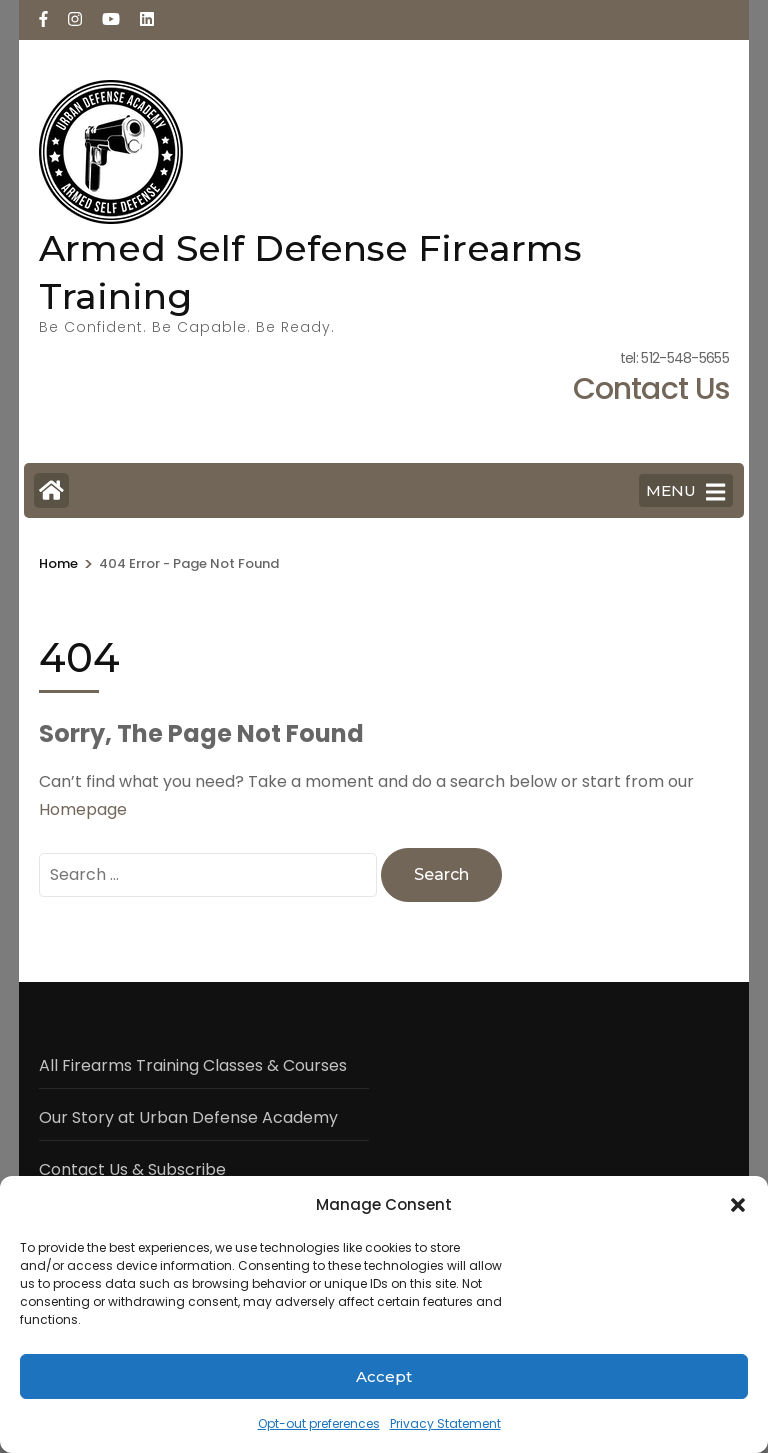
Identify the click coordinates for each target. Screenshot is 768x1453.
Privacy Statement (445, 1423)
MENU (685, 492)
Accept (384, 1376)
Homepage (83, 809)
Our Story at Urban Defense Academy (188, 1117)
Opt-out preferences (319, 1423)
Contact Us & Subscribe (132, 1169)
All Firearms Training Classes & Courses (193, 1065)
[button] (738, 1205)
